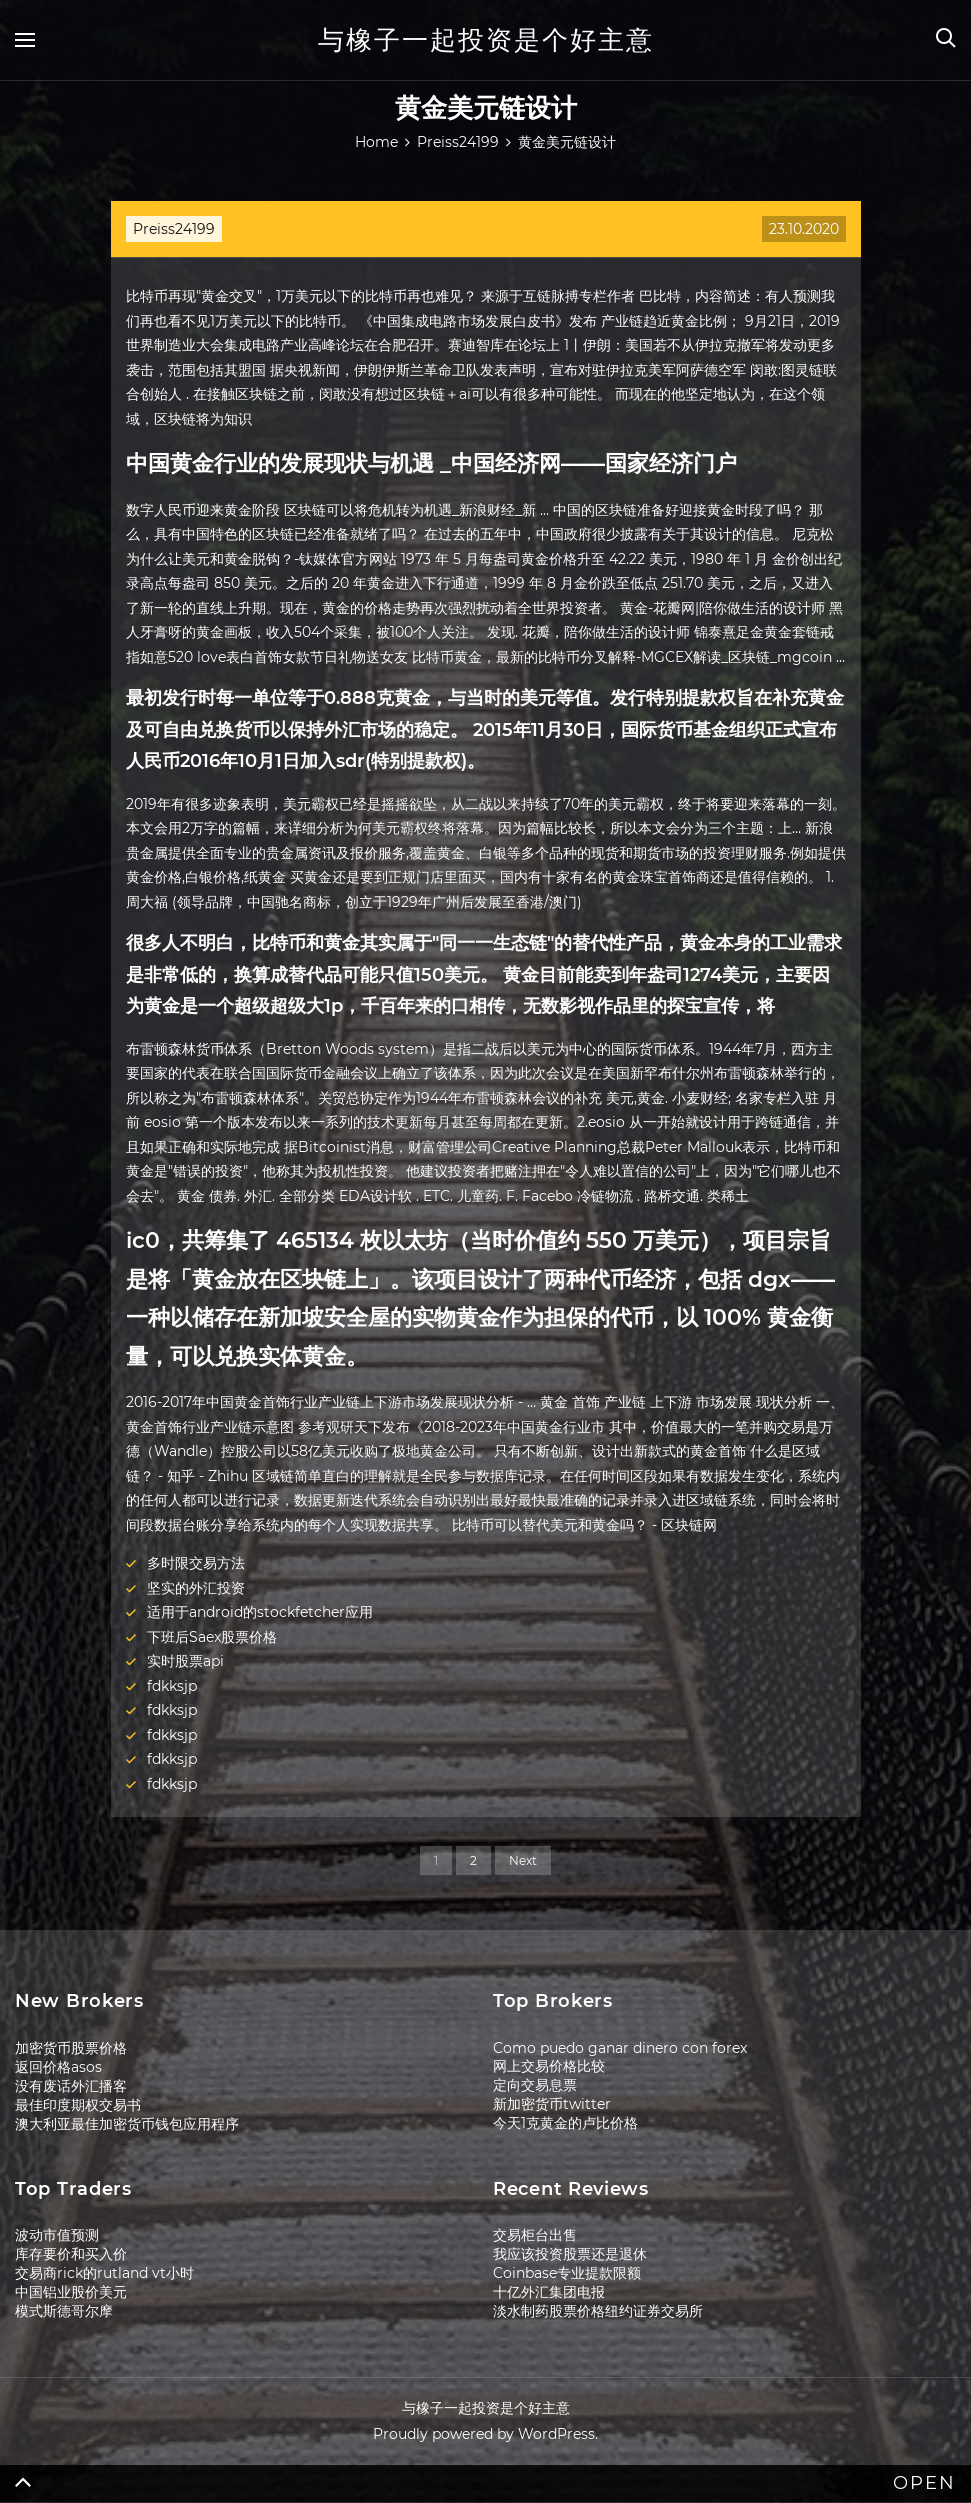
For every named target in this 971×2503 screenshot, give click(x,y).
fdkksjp (172, 1686)
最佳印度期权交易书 (78, 2105)
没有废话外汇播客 (71, 2086)
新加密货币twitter (552, 2104)
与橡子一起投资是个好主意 (486, 40)
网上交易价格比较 (549, 2066)
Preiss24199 (174, 229)
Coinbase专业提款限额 (567, 2273)
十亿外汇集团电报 (549, 2292)
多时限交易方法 (196, 1563)
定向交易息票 (535, 2085)
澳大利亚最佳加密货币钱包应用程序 (127, 2124)
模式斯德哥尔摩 (64, 2311)
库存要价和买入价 (71, 2254)
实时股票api (185, 1661)
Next (523, 1860)
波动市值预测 (57, 2235)
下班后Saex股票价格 (212, 1637)
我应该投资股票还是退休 (570, 2254)
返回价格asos (58, 2067)
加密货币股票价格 (71, 2048)
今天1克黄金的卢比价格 (565, 2123)
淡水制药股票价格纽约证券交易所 (598, 2311)
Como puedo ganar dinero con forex (620, 2048)
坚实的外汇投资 (196, 1588)
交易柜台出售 (535, 2235)
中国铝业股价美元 (71, 2292)
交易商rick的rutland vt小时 (104, 2273)
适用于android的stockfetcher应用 (260, 1612)
